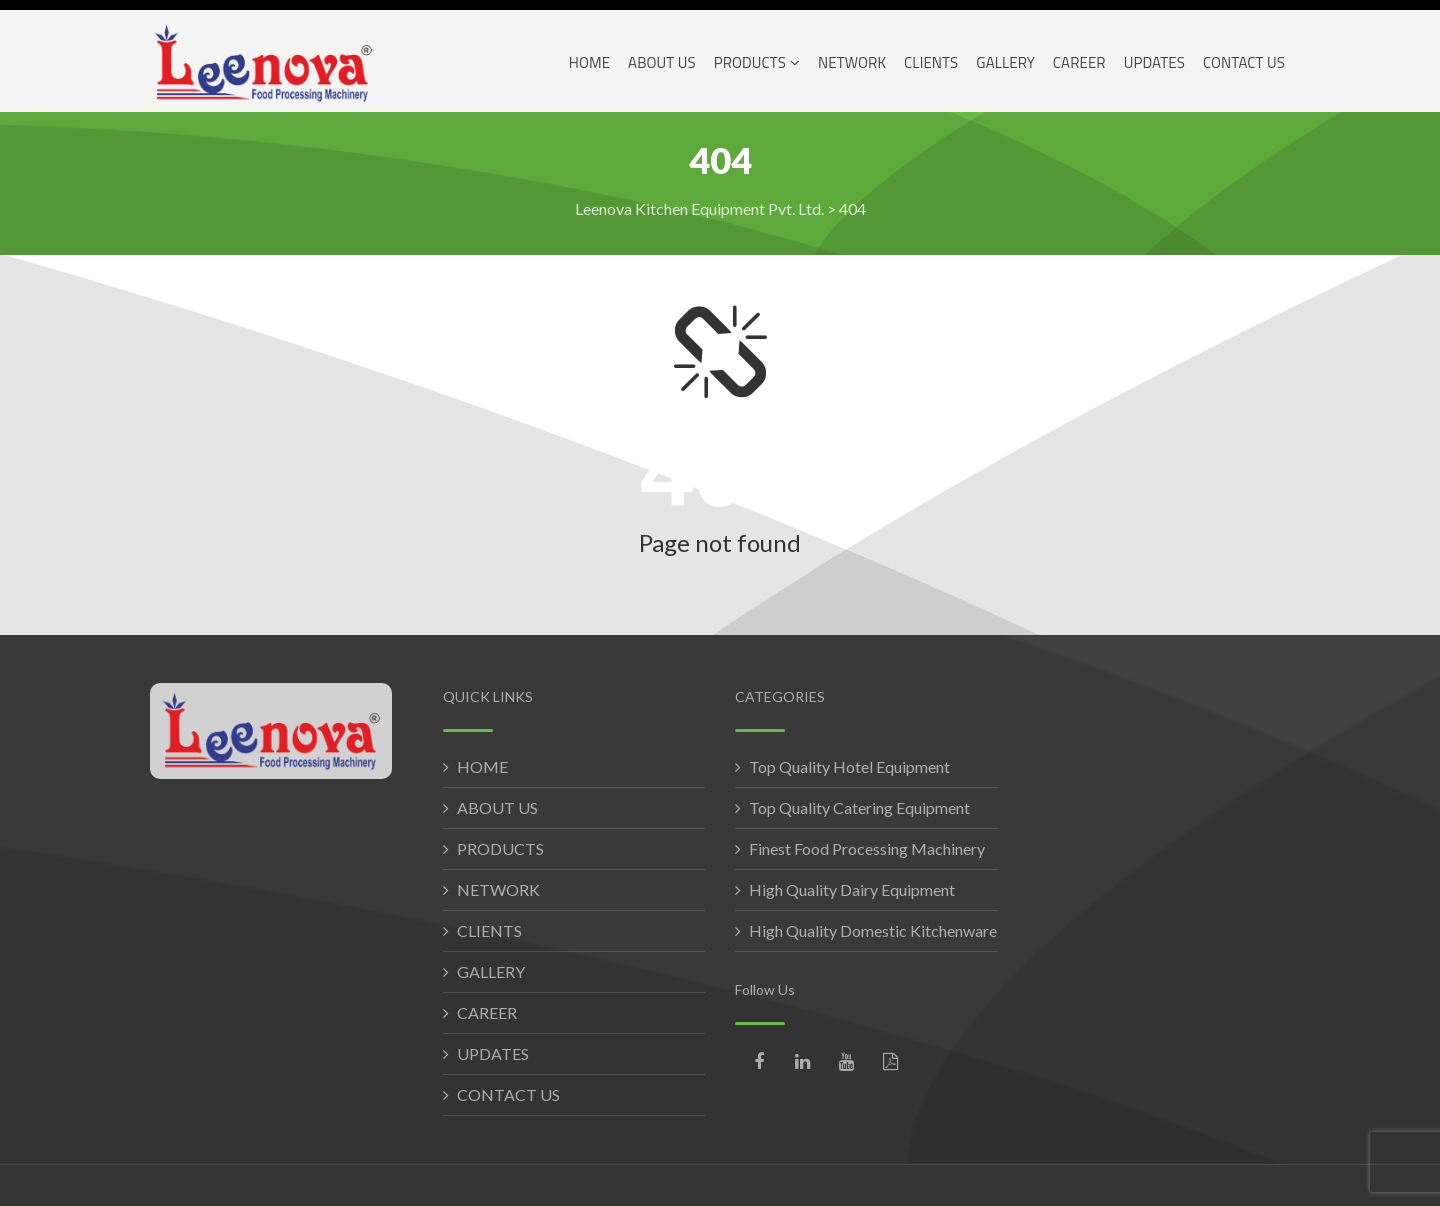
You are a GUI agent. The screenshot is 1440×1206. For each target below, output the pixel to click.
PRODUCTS (500, 848)
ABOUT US (497, 807)
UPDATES (493, 1053)
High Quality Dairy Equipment (852, 889)
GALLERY (491, 971)
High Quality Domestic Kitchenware (873, 930)
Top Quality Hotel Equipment (849, 766)
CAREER (487, 1012)
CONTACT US (508, 1094)
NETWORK (498, 889)
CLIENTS (489, 930)
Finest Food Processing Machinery (867, 848)
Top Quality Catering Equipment (859, 807)
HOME (482, 766)
